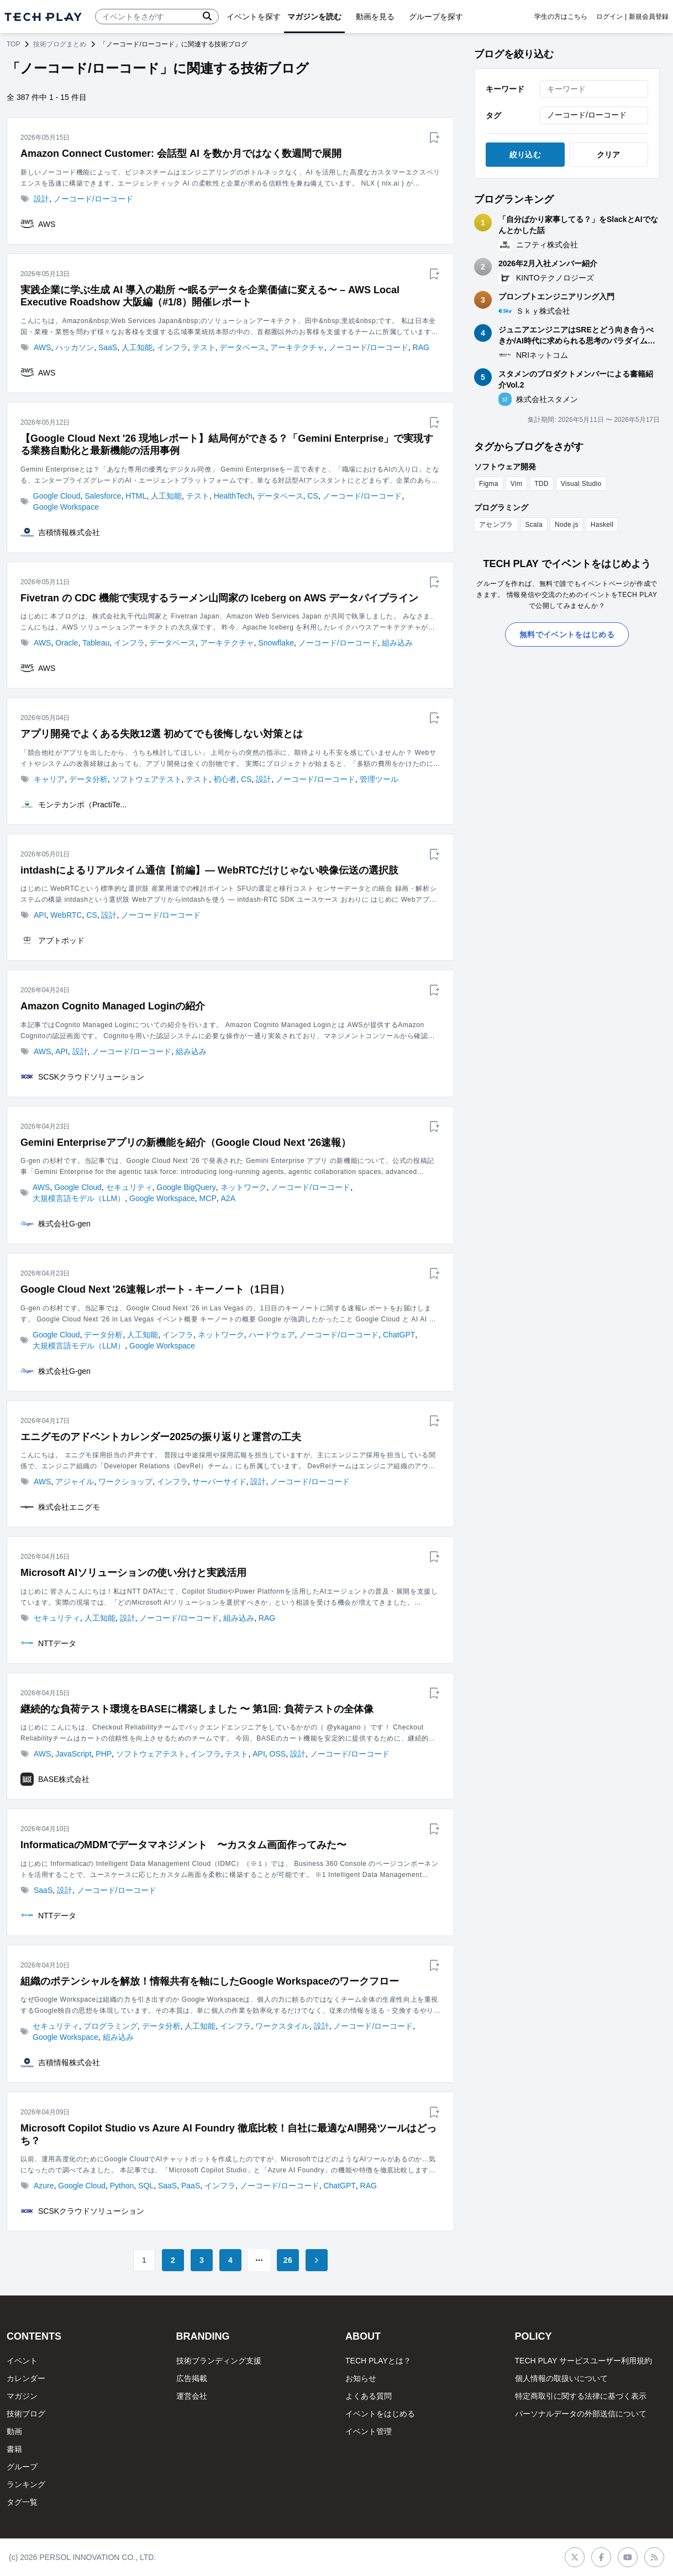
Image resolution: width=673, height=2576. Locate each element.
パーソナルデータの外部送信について (580, 2413)
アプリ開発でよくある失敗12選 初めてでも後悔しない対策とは (161, 733)
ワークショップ (125, 1481)
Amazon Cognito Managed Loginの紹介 (112, 1006)
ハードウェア (272, 1334)
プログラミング (110, 2026)
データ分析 (88, 779)
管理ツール (379, 779)
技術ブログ (26, 2413)
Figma (488, 484)
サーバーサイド (219, 1481)
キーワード (505, 89)
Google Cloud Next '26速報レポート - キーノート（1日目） (155, 1289)
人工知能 (137, 347)
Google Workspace (66, 506)
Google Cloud (57, 495)
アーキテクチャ (297, 347)
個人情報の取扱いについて (561, 2378)
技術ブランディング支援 (218, 2360)
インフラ (172, 347)
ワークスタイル (282, 2026)
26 (287, 2260)
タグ (493, 115)
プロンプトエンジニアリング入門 (556, 296)
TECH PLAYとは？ (378, 2360)
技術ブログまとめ (59, 44)
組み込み (397, 642)
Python (122, 2185)
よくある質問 (368, 2396)
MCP (208, 1198)
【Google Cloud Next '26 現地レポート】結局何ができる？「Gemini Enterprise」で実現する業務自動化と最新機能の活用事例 (226, 445)
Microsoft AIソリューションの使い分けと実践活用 (133, 1572)
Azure (44, 2185)
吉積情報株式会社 (69, 532)
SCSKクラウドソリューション (91, 1076)
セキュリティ (129, 1187)
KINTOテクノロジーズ (555, 277)
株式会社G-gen (64, 1223)
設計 (41, 198)
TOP (13, 44)
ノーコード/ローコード (93, 198)
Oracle (66, 642)
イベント (22, 2360)
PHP (104, 1753)
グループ (22, 2466)
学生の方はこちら (560, 16)
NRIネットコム (542, 355)
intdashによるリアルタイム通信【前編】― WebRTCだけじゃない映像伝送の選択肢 (209, 870)
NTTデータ (57, 1643)
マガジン (22, 2396)
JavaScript (73, 1753)
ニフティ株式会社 (547, 244)
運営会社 (191, 2396)
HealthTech (233, 495)
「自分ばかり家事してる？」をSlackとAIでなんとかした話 (578, 225)
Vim (516, 484)
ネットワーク (243, 1187)
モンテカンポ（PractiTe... (82, 804)
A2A (228, 1198)
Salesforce (103, 495)
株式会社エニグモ (69, 1507)
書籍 (14, 2449)
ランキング (26, 2484)
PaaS (190, 2185)
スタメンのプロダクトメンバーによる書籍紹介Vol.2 (575, 379)
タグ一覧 (22, 2502)
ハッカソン (74, 347)
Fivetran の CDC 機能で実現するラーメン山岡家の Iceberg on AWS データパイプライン (219, 598)
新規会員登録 (649, 16)
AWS (46, 224)
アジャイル (74, 1481)
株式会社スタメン (547, 399)
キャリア (49, 779)
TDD (541, 484)
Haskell (602, 524)
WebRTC (66, 915)
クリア (609, 154)
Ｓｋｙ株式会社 (543, 310)
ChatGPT (399, 1334)
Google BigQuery (185, 1187)
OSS (278, 1753)
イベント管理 (368, 2431)
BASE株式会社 (64, 1779)
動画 (14, 2431)
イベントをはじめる (380, 2413)
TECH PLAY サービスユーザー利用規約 (583, 2360)
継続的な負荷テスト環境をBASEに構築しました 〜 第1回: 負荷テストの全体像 (197, 1709)
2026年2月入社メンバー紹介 (547, 263)
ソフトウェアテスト (147, 779)
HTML (135, 495)
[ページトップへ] (43, 17)
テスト (203, 347)
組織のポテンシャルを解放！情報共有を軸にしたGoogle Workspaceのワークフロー (209, 1981)
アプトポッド (61, 940)
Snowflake (276, 642)
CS (312, 495)
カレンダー (26, 2378)
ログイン (609, 16)
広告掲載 (191, 2378)
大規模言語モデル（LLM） (79, 1198)
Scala (534, 524)
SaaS (107, 347)
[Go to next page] (317, 2260)
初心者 (224, 779)
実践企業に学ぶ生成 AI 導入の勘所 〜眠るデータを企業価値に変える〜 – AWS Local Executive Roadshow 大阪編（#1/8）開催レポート (209, 296)
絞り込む (525, 154)
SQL (146, 2185)
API (40, 915)
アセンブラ (496, 524)
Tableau (95, 642)
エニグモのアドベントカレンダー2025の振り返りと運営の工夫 (160, 1436)
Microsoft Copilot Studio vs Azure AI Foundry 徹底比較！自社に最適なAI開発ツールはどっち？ (228, 2134)
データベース (242, 347)
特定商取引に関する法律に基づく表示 (580, 2396)
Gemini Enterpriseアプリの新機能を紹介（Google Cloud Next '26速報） (185, 1142)
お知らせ (360, 2378)
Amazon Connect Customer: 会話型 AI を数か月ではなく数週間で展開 (180, 153)
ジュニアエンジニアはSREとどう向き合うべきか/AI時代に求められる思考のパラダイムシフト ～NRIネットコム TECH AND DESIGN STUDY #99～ (576, 335)
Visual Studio (581, 484)
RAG (421, 347)
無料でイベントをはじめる (566, 634)
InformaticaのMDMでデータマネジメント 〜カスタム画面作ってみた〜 (183, 1844)
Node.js (567, 524)
